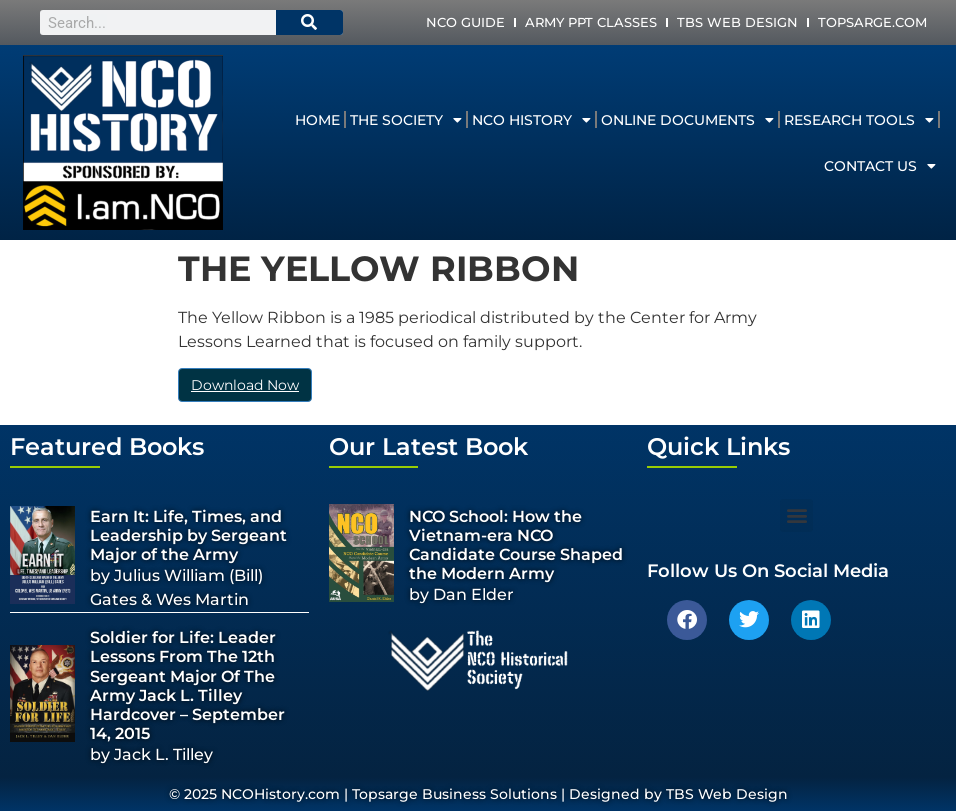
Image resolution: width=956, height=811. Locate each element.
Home (317, 120)
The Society (406, 120)
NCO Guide (465, 22)
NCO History (531, 120)
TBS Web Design (737, 22)
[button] (796, 515)
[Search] (310, 22)
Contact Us (880, 166)
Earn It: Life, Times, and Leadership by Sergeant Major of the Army (188, 535)
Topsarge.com (872, 22)
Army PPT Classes (591, 22)
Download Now (245, 385)
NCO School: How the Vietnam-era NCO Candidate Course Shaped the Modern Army (516, 545)
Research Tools (859, 120)
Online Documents (687, 120)
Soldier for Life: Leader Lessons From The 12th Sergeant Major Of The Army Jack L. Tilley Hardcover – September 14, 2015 (187, 685)
